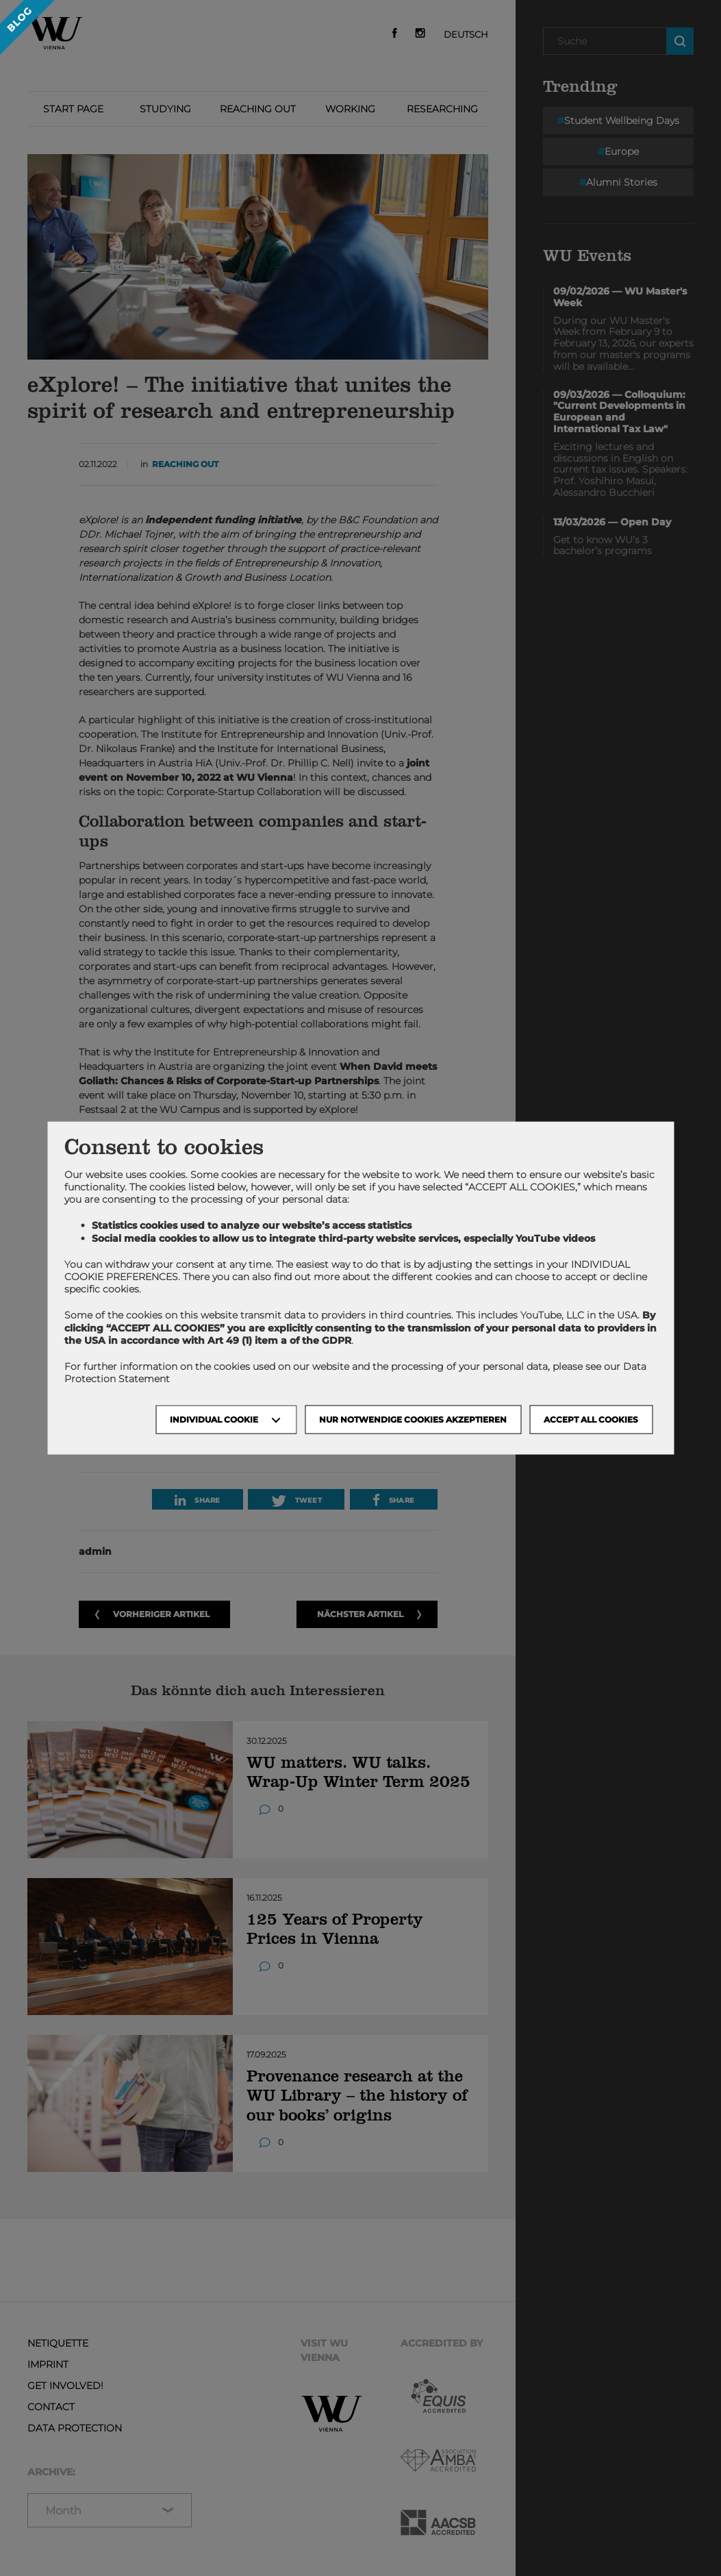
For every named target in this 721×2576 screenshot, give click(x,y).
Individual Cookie (214, 1419)
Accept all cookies (591, 1419)
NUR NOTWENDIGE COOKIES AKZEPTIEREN (413, 1419)
